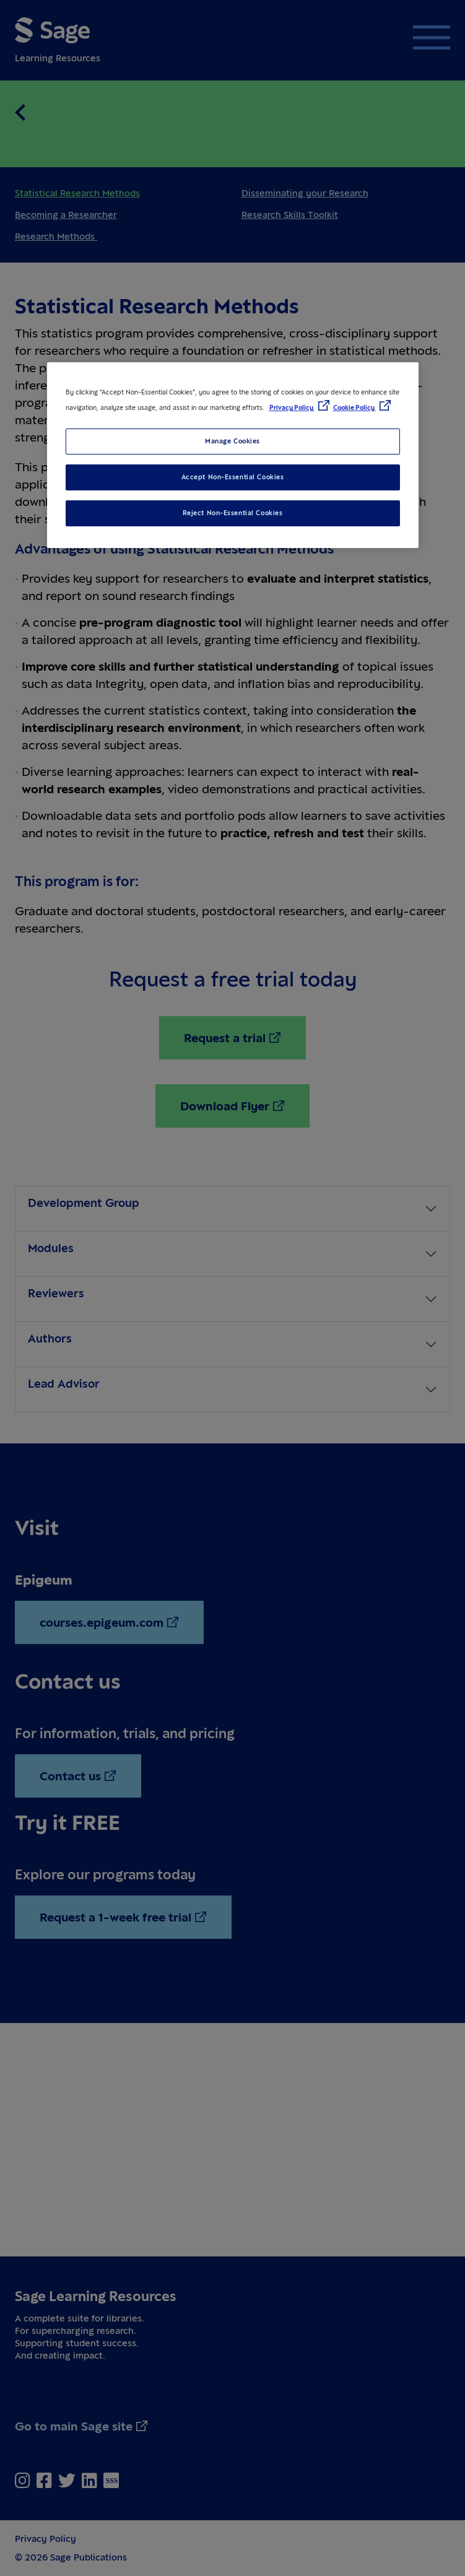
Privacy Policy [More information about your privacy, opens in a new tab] (292, 407)
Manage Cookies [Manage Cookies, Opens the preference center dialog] (232, 441)
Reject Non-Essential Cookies (233, 512)
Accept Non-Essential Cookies (232, 477)
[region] (233, 455)
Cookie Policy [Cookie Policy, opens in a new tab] (354, 407)
